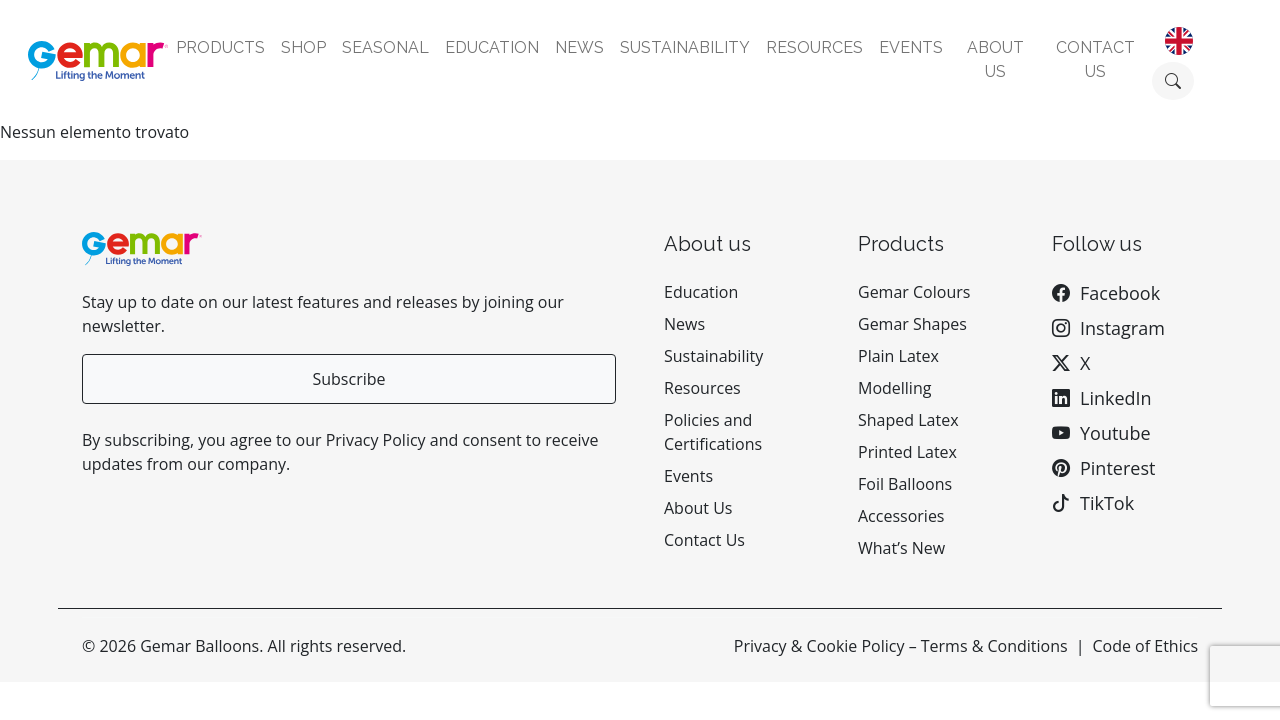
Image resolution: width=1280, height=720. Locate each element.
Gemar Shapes (912, 324)
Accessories (901, 516)
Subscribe (348, 379)
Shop (303, 47)
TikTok (1107, 503)
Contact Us (704, 540)
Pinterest (1117, 468)
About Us (698, 508)
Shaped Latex (908, 420)
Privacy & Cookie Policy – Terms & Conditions (901, 646)
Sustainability (685, 47)
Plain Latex (898, 356)
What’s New (901, 548)
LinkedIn (1116, 398)
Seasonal (385, 47)
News (579, 47)
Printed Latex (907, 452)
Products (220, 47)
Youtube (1115, 433)
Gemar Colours (914, 292)
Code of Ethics (1145, 646)
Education (492, 47)
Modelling (894, 388)
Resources (814, 47)
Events (911, 47)
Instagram (1122, 328)
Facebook (1120, 293)
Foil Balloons (905, 484)
